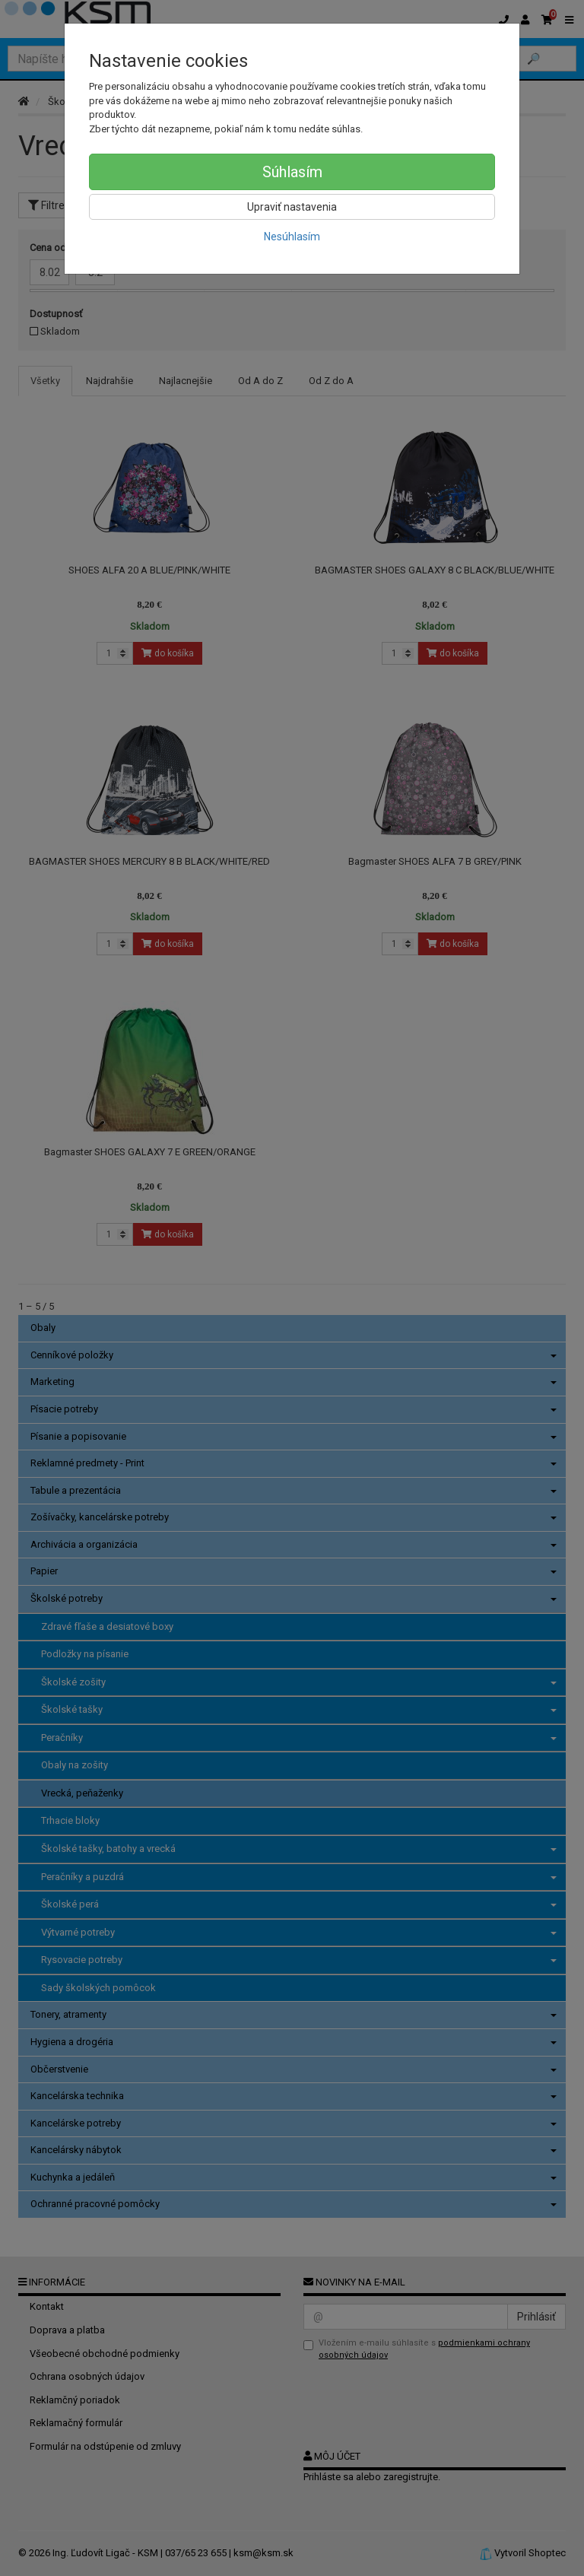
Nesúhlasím (292, 236)
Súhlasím (292, 172)
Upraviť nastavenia (292, 207)
